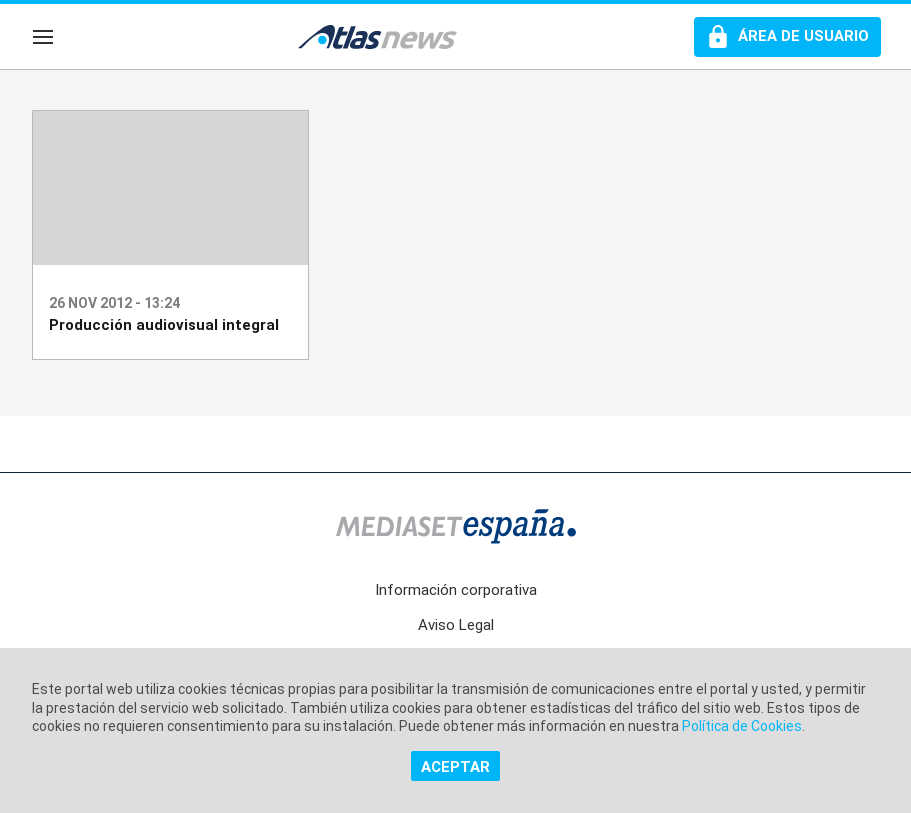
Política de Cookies (742, 726)
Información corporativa (456, 590)
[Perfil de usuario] (787, 37)
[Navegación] (43, 37)
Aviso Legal (456, 625)
